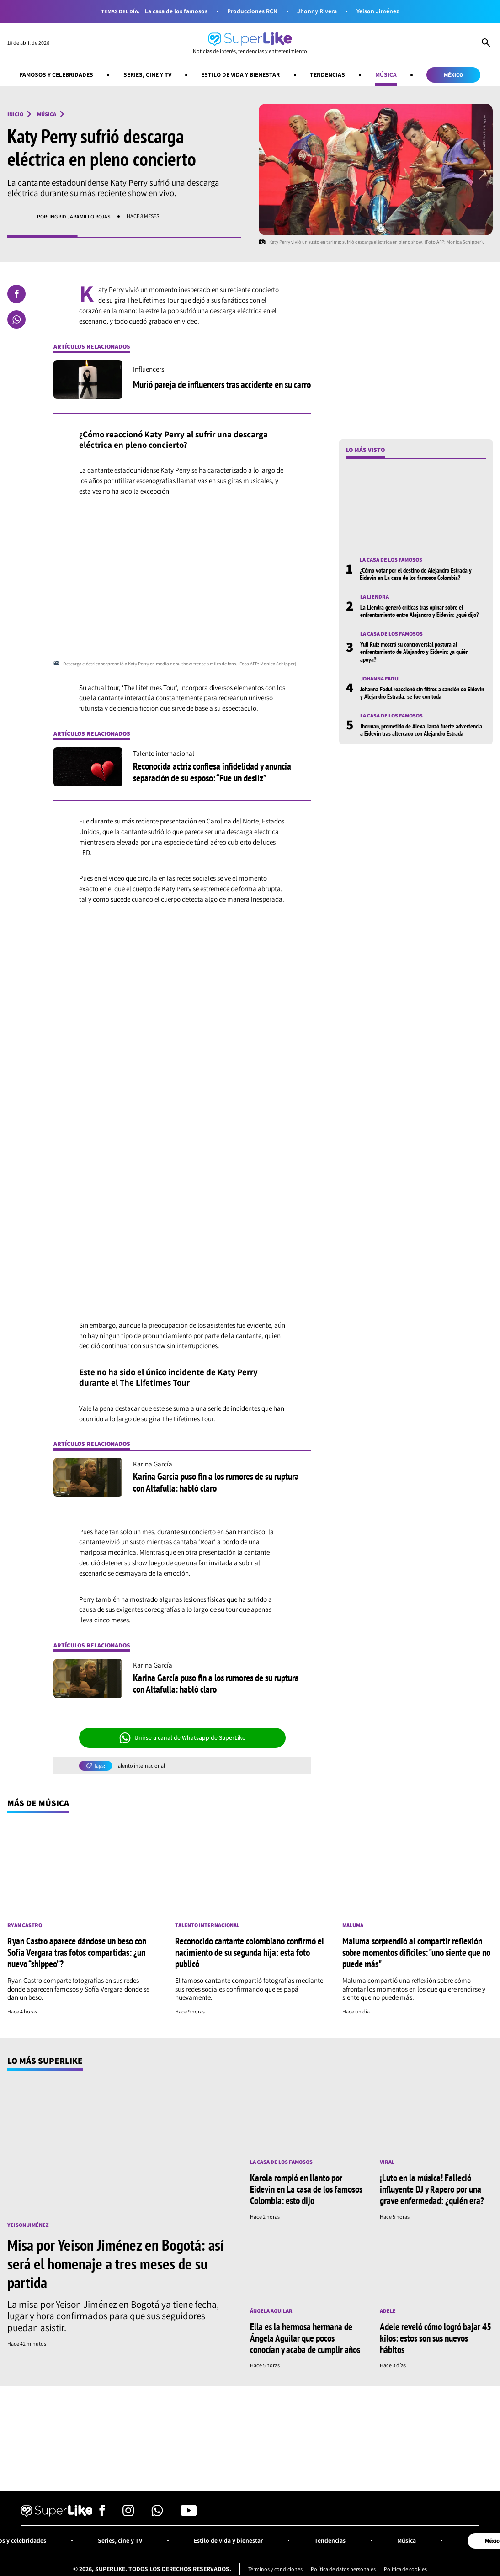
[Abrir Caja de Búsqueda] (486, 43)
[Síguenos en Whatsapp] (157, 2514)
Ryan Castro (24, 1925)
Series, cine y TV (147, 74)
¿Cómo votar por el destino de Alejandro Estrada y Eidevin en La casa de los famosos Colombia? (416, 574)
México (453, 74)
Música (386, 74)
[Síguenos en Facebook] (102, 2514)
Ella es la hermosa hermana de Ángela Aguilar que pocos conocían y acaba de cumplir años (305, 2338)
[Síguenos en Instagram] (128, 2514)
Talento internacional (140, 1766)
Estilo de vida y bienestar (240, 74)
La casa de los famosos (176, 11)
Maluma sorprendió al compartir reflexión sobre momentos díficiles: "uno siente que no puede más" (416, 1952)
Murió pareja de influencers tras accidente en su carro (222, 384)
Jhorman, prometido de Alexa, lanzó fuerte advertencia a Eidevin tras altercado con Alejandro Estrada (421, 730)
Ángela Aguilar (271, 2311)
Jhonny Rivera (317, 11)
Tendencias (328, 74)
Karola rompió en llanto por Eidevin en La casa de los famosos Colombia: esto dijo (306, 2189)
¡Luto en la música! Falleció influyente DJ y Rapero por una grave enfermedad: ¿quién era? (432, 2189)
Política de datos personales (343, 2568)
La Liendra (374, 597)
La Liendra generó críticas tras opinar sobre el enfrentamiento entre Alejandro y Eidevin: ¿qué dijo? (419, 611)
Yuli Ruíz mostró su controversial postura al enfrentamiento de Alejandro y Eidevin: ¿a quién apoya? (414, 652)
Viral (387, 2162)
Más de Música (38, 1802)
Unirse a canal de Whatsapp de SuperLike (182, 1737)
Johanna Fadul (380, 678)
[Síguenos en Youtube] (189, 2514)
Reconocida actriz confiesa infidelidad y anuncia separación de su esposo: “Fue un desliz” (212, 772)
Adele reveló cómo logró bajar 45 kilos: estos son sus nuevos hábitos (435, 2338)
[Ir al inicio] (250, 43)
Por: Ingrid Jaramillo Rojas (74, 216)
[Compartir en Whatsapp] (16, 319)
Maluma (352, 1925)
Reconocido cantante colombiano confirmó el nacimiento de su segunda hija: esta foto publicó (249, 1952)
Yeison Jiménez (377, 11)
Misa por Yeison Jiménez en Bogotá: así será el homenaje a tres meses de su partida (115, 2263)
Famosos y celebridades (56, 74)
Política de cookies (406, 2568)
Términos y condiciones (275, 2568)
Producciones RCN (252, 11)
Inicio (15, 114)
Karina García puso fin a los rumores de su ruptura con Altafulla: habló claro (216, 1482)
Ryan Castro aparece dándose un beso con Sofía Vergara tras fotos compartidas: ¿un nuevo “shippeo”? (76, 1952)
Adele (388, 2311)
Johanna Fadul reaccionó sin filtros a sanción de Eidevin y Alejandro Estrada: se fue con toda (422, 693)
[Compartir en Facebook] (16, 294)
